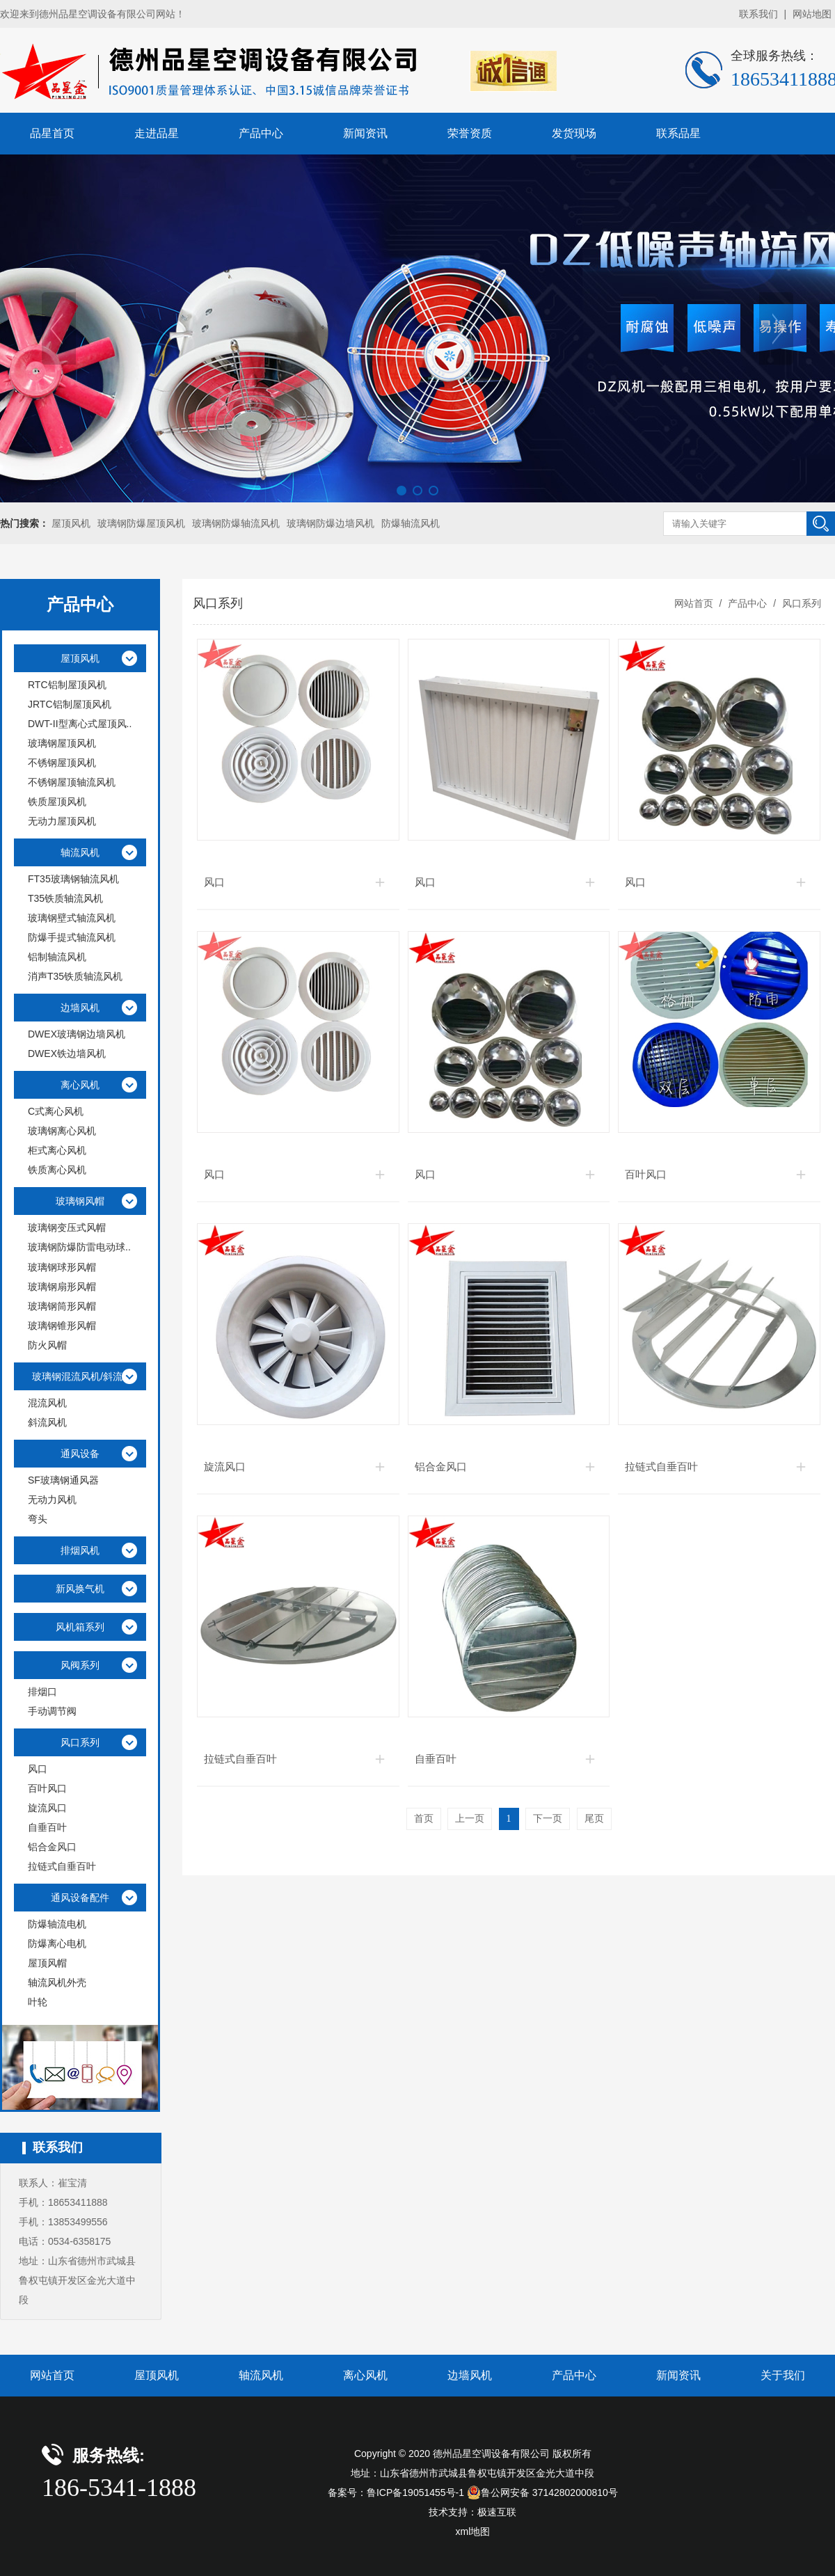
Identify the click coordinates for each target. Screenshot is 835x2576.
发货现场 (574, 133)
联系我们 (758, 13)
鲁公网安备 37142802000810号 (542, 2492)
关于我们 (783, 2375)
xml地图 (473, 2531)
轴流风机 (261, 2375)
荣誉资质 (469, 133)
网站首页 (693, 603)
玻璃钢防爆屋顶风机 (141, 523)
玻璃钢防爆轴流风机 (236, 523)
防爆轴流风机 (410, 523)
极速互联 (496, 2512)
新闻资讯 (365, 133)
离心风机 (365, 2375)
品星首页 (52, 133)
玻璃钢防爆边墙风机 (330, 523)
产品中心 (261, 133)
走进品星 (156, 133)
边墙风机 (469, 2375)
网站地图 (812, 13)
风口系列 (800, 603)
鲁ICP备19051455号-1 (415, 2492)
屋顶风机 (70, 523)
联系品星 (678, 133)
